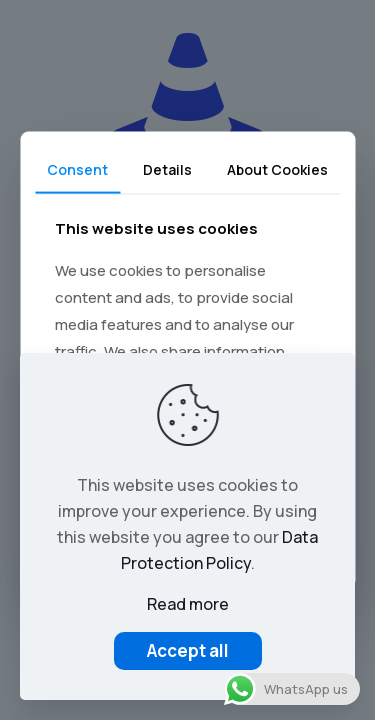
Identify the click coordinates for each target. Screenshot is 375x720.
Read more (188, 604)
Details (167, 169)
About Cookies (277, 169)
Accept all (188, 650)
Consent (77, 169)
